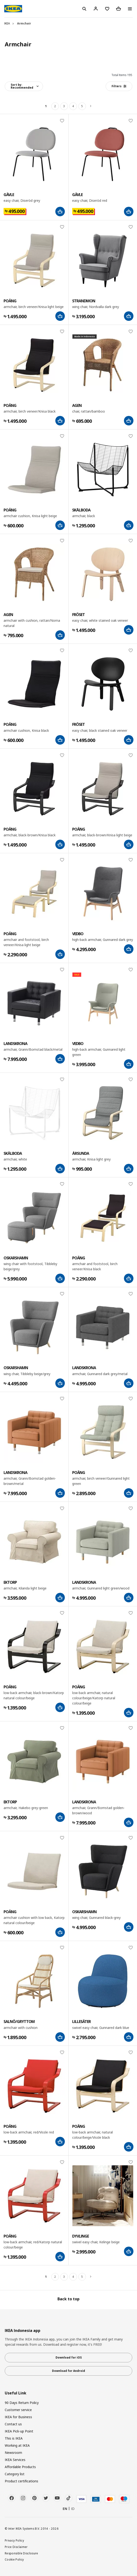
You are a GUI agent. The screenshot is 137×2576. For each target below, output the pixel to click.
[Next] (91, 106)
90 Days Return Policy (22, 2402)
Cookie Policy (14, 2559)
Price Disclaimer (16, 2547)
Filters (119, 86)
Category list (14, 2474)
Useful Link (15, 2393)
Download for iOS (69, 2357)
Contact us (13, 2424)
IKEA (7, 23)
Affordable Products (20, 2467)
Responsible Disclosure (21, 2553)
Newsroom (13, 2452)
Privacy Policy (14, 2540)
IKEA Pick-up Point (19, 2431)
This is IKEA (14, 2438)
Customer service (18, 2409)
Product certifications (21, 2481)
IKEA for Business (18, 2417)
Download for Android (68, 2371)
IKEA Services (15, 2459)
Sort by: (22, 86)
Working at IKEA (17, 2445)
